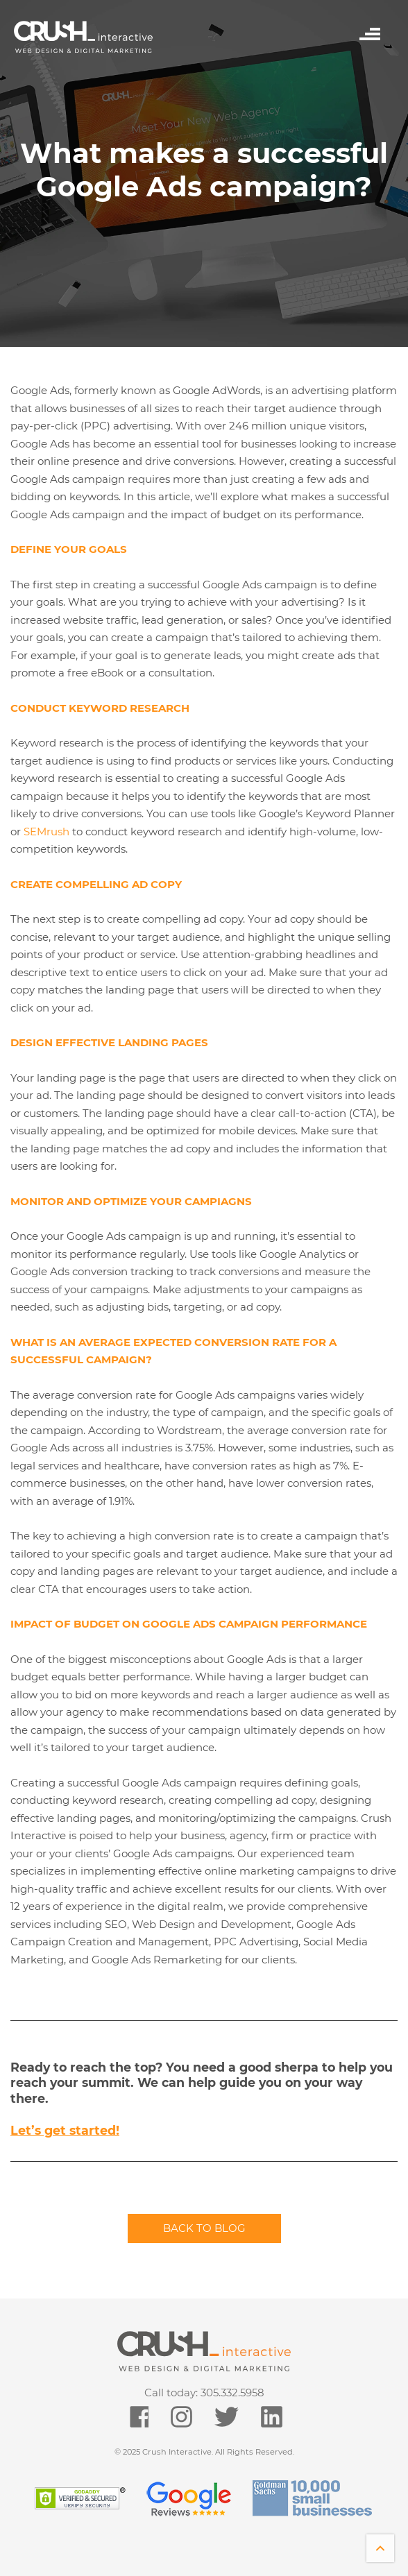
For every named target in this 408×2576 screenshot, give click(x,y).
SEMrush (46, 831)
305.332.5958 (232, 2392)
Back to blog (204, 2228)
